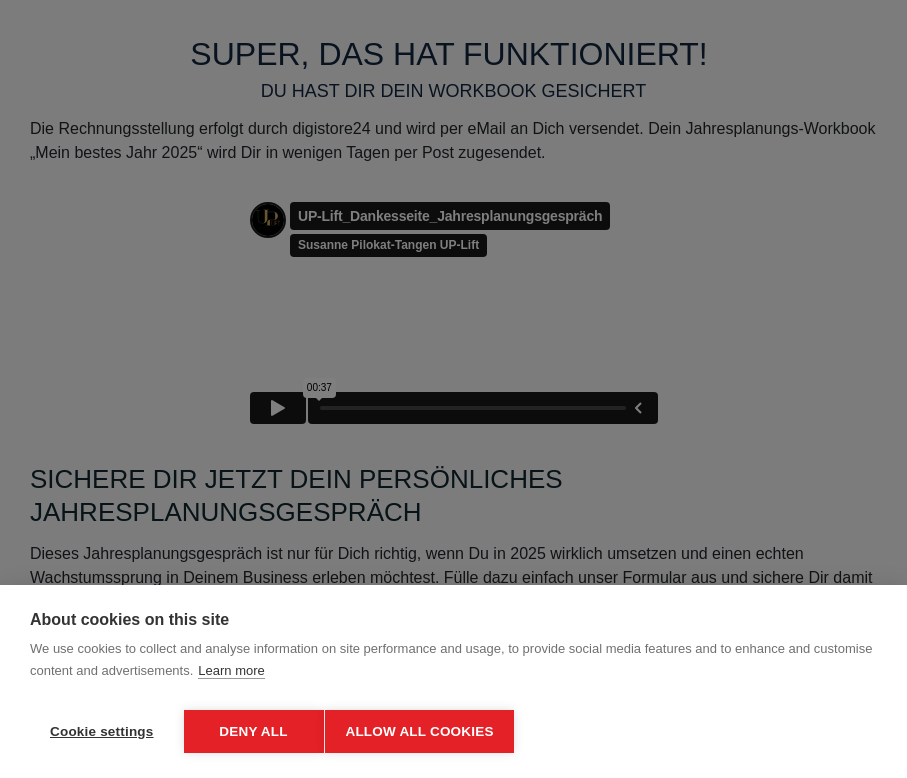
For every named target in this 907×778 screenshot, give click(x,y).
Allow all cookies (428, 731)
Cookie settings (102, 731)
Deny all (253, 731)
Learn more (231, 678)
